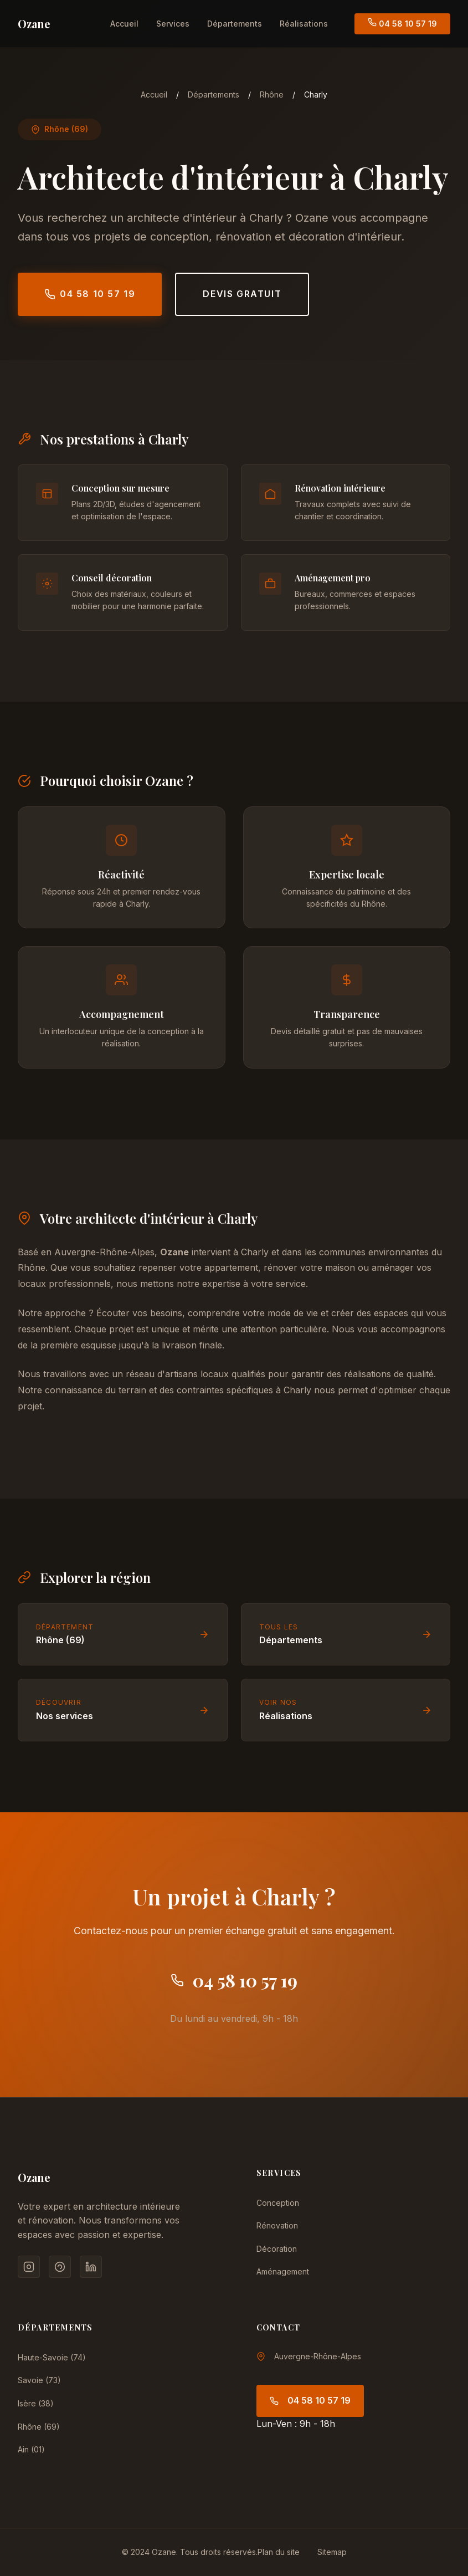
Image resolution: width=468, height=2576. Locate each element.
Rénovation (277, 2225)
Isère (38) (36, 2403)
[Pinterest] (60, 2267)
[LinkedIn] (91, 2267)
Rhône (272, 94)
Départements (234, 23)
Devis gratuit (242, 293)
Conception (277, 2202)
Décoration (276, 2248)
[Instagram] (29, 2267)
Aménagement (282, 2271)
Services (172, 23)
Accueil (124, 23)
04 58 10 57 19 (402, 23)
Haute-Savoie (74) (52, 2357)
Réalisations (304, 23)
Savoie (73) (39, 2380)
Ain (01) (31, 2449)
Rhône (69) (39, 2426)
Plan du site (279, 2552)
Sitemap (332, 2552)
